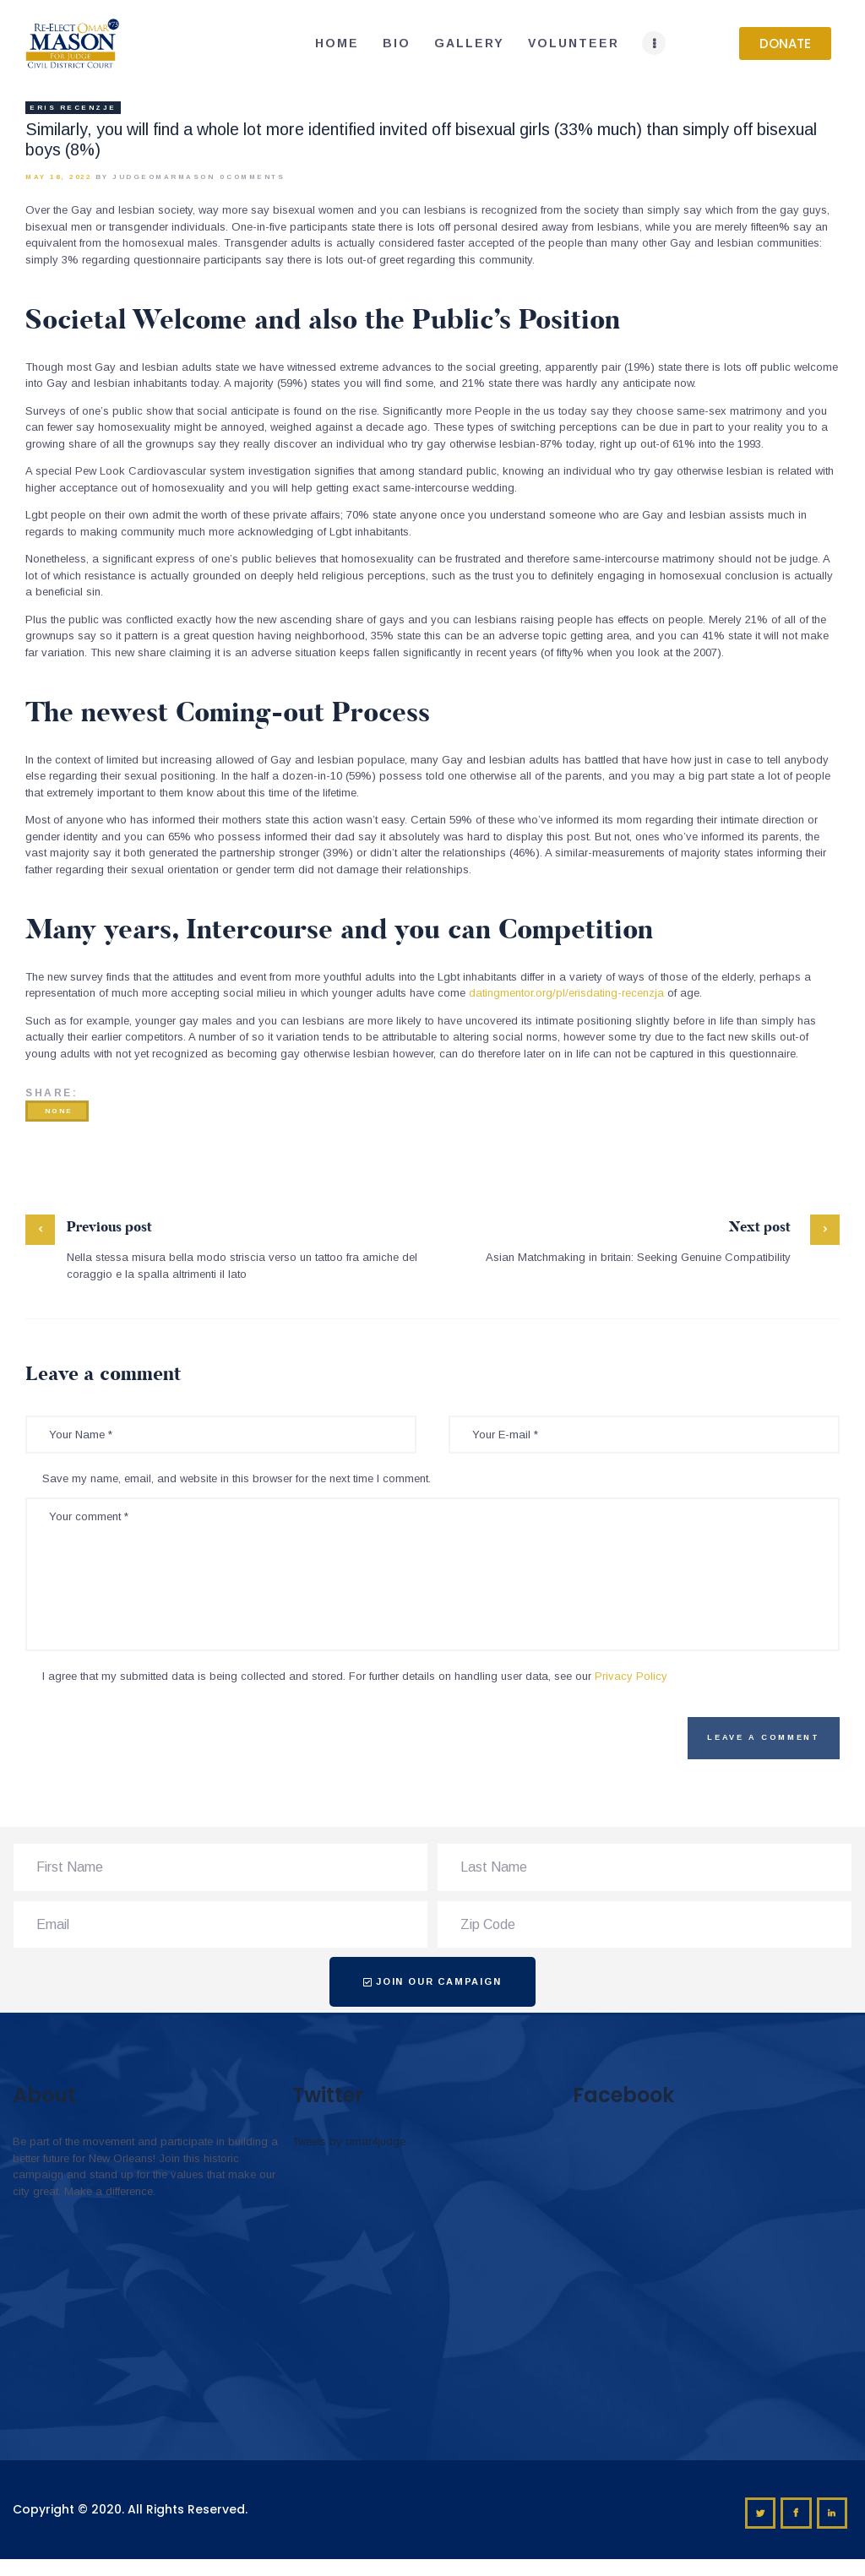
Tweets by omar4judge (348, 2141)
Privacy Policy (631, 1676)
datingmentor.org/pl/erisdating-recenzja (566, 992)
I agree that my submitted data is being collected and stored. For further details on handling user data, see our (354, 1676)
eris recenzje (73, 107)
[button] (785, 43)
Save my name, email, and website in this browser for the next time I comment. (236, 1478)
